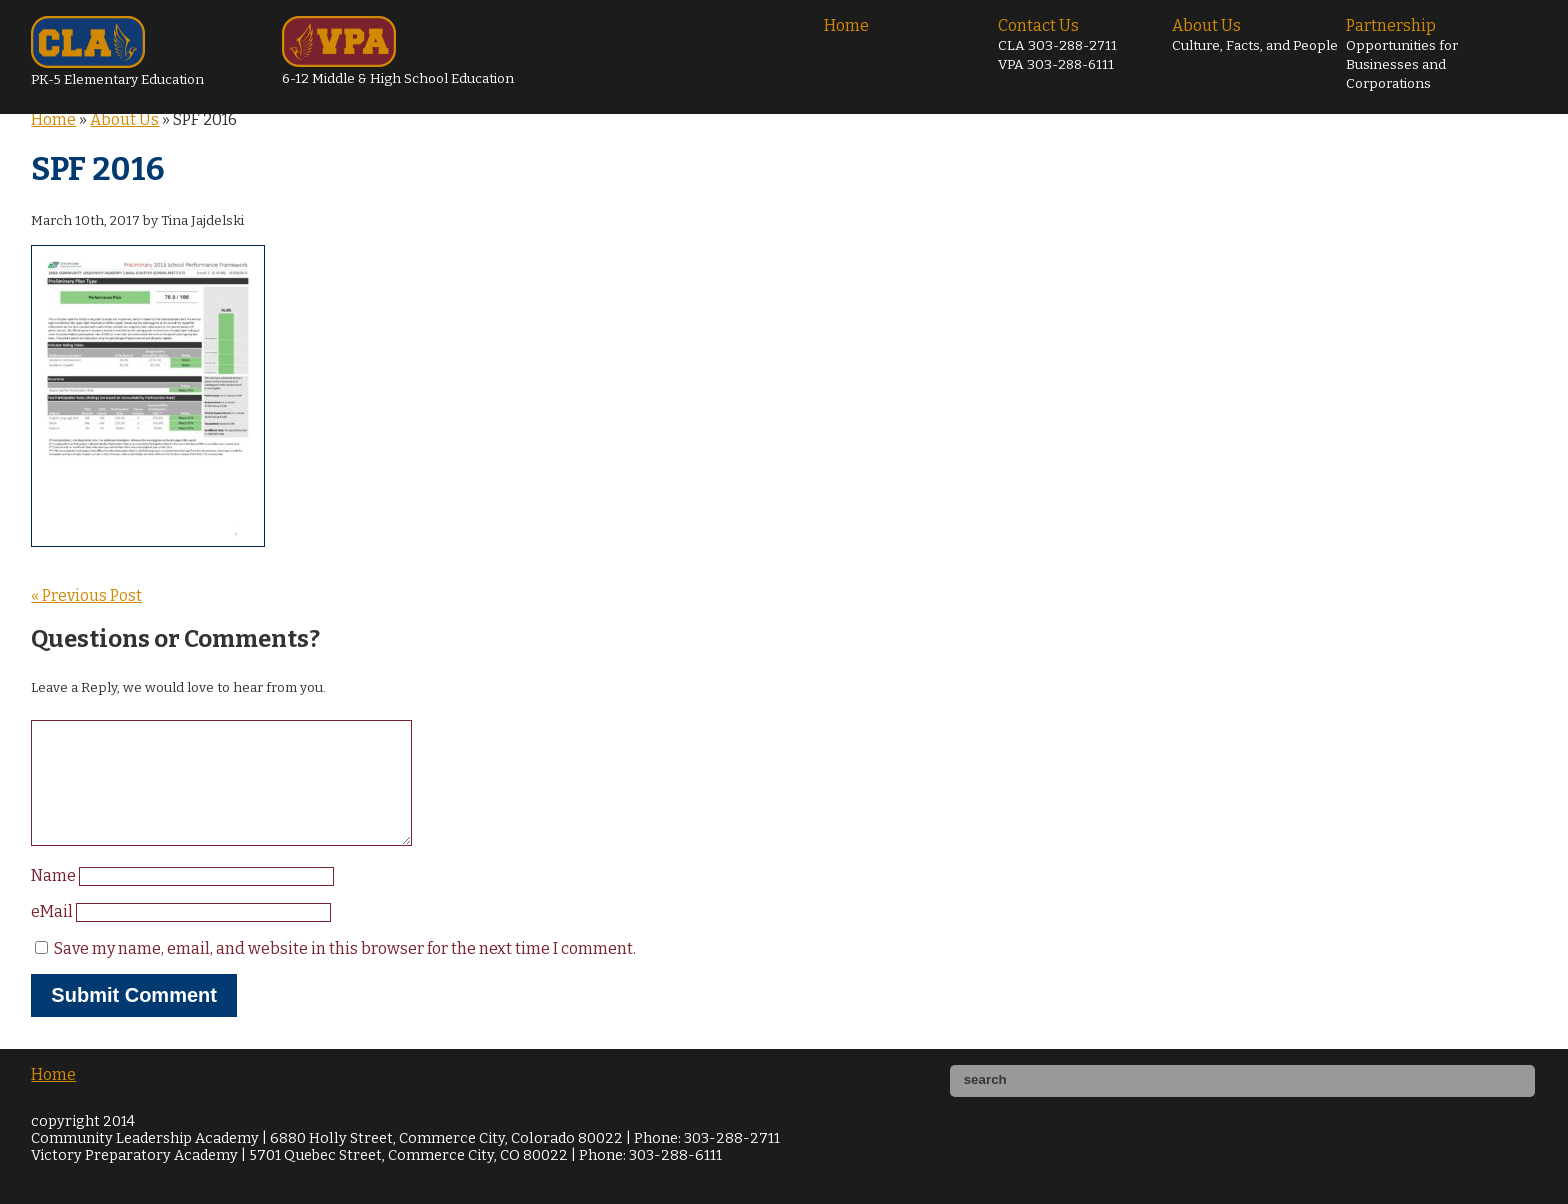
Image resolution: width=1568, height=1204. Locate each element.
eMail (53, 935)
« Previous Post (86, 595)
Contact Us (1057, 44)
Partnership (1402, 54)
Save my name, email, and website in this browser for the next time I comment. (345, 972)
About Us (1255, 35)
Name (55, 899)
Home (846, 25)
